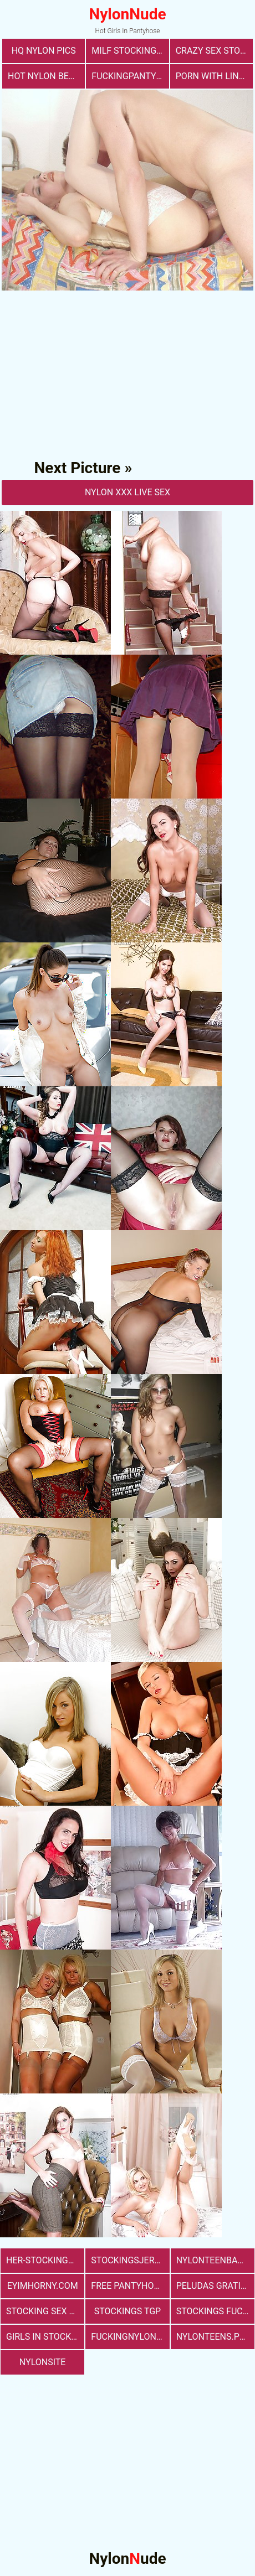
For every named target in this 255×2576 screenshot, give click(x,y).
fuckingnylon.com (130, 2336)
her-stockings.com (45, 2260)
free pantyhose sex (130, 2285)
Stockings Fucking (215, 2311)
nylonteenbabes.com (215, 2260)
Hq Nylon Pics (44, 50)
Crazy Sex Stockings (214, 50)
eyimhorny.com (42, 2285)
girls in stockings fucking (45, 2336)
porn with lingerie (214, 76)
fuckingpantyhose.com (130, 76)
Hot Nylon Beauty (46, 76)
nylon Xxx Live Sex (127, 492)
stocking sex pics (45, 2311)
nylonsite (42, 2362)
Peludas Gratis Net (215, 2285)
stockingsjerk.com (130, 2260)
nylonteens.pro (213, 2336)
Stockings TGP (127, 2311)
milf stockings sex (130, 50)
